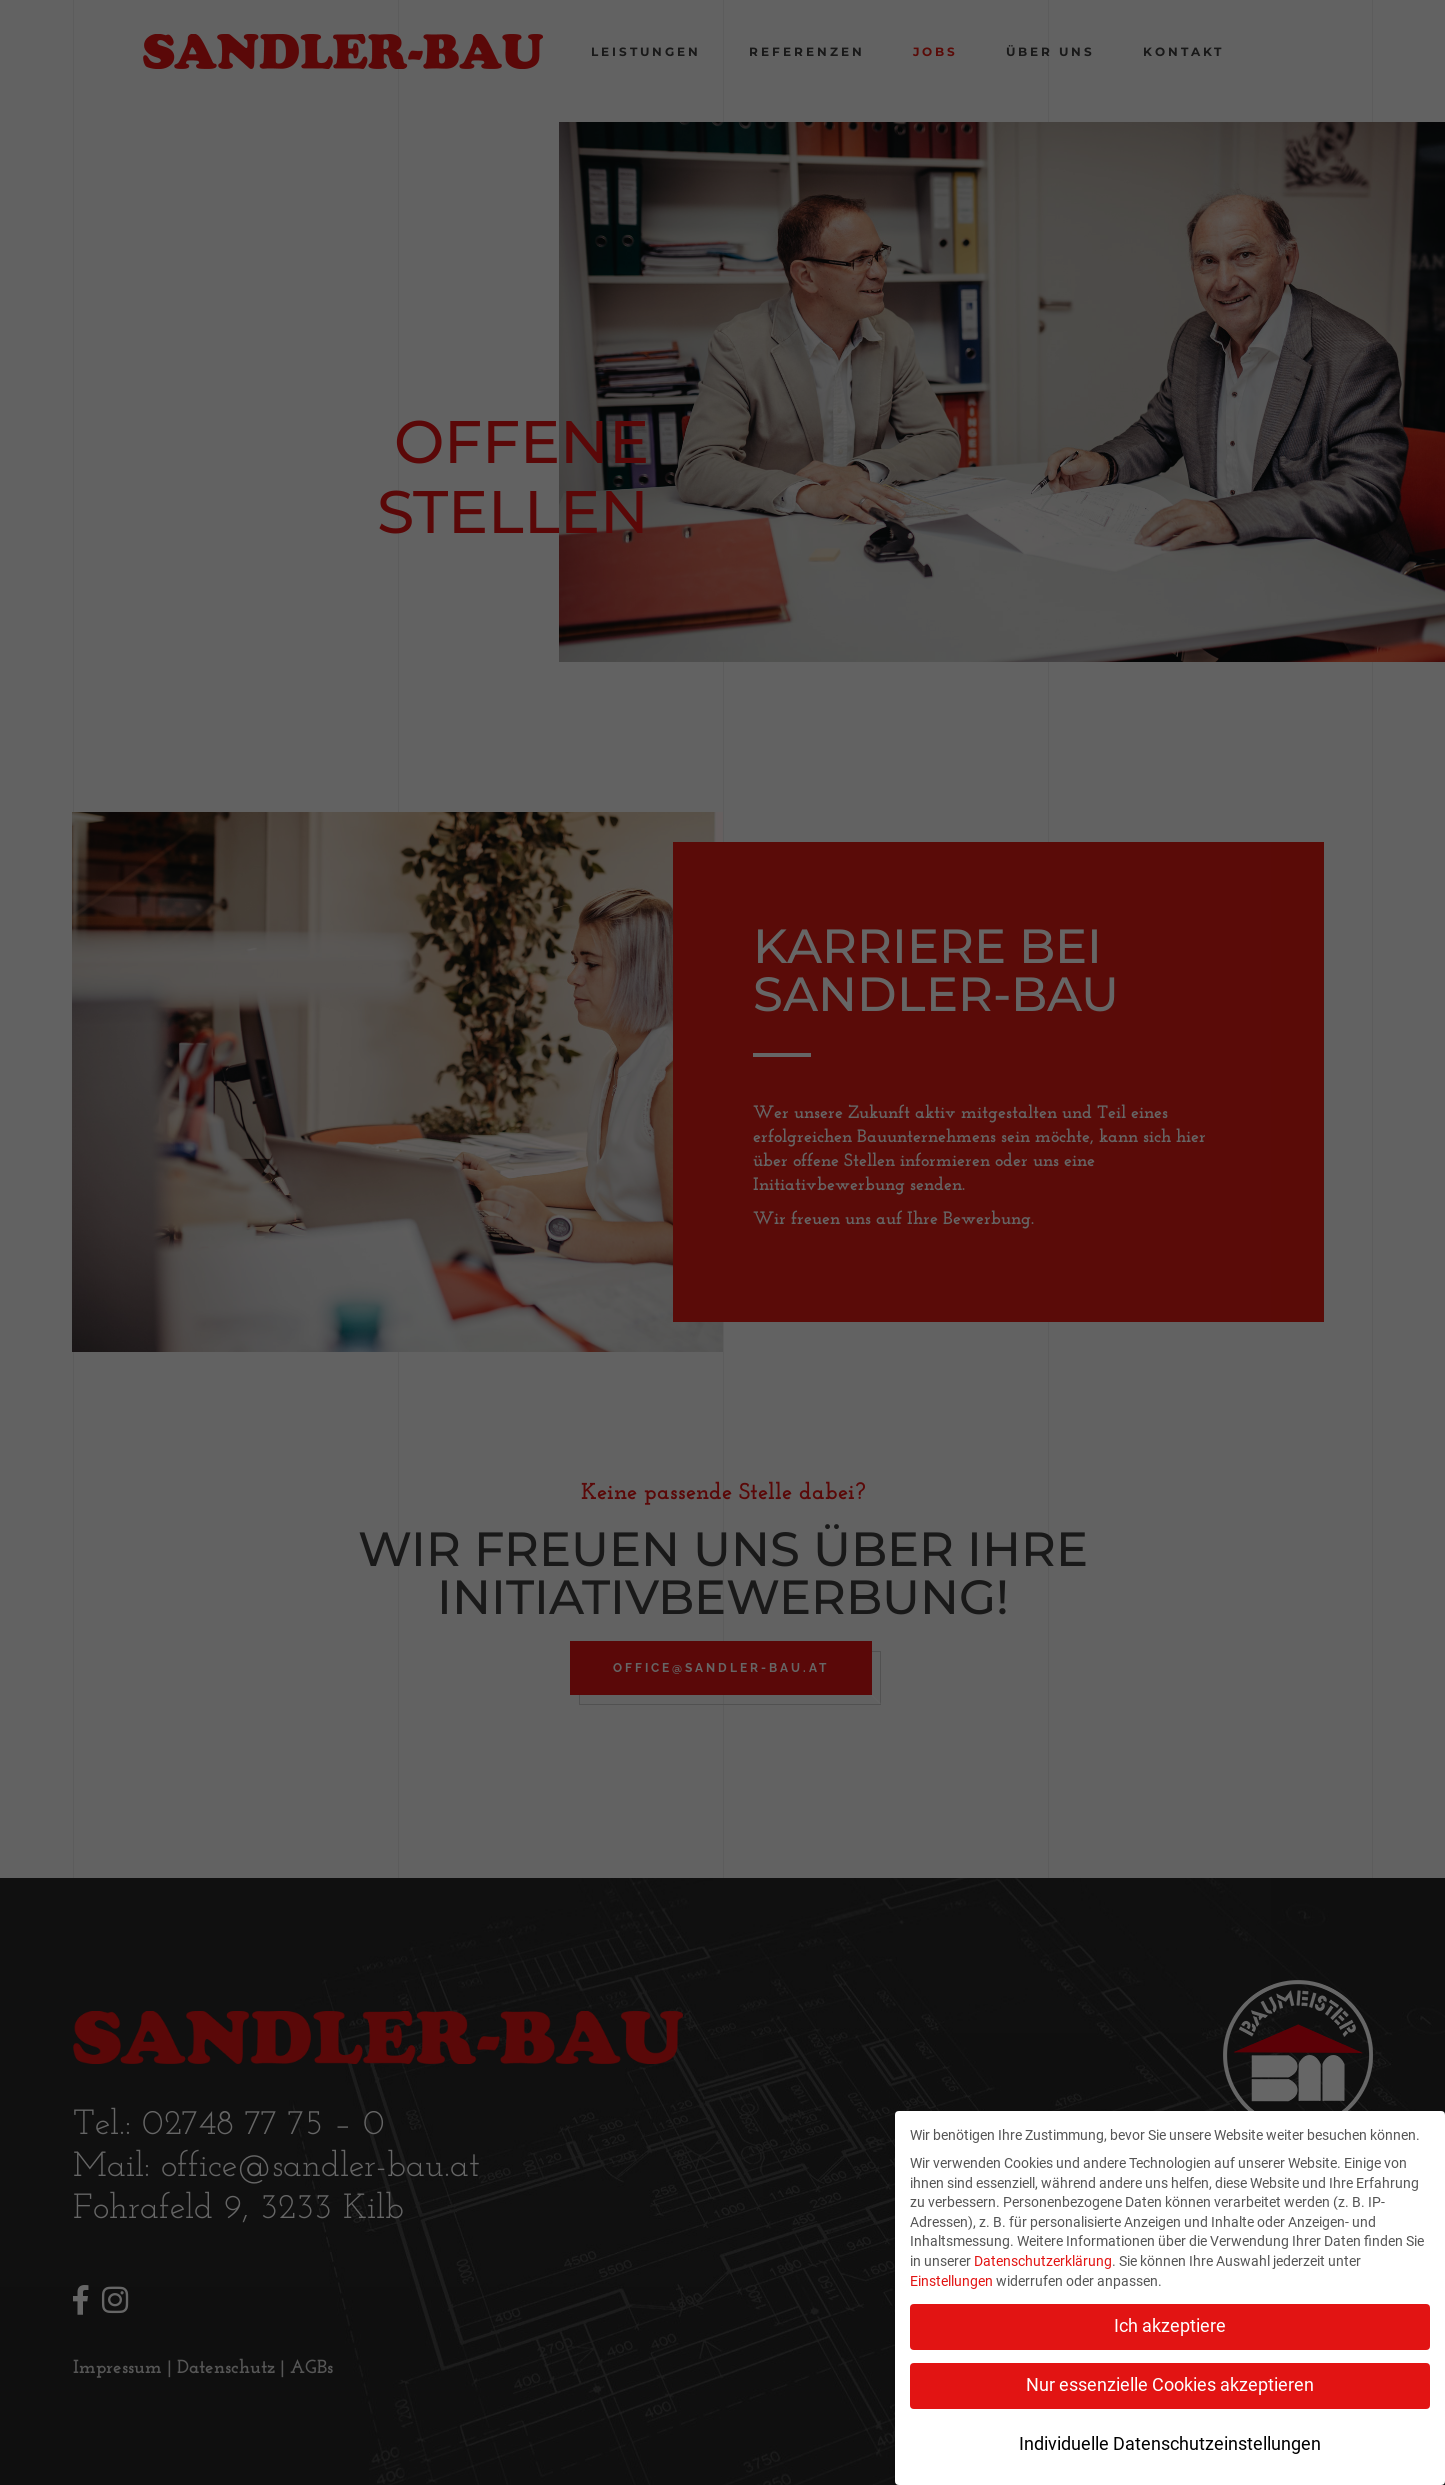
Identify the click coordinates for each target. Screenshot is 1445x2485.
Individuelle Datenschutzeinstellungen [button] (1170, 2444)
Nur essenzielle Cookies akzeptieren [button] (1170, 2385)
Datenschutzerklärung (1043, 2261)
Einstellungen (951, 2281)
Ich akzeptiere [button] (1170, 2326)
